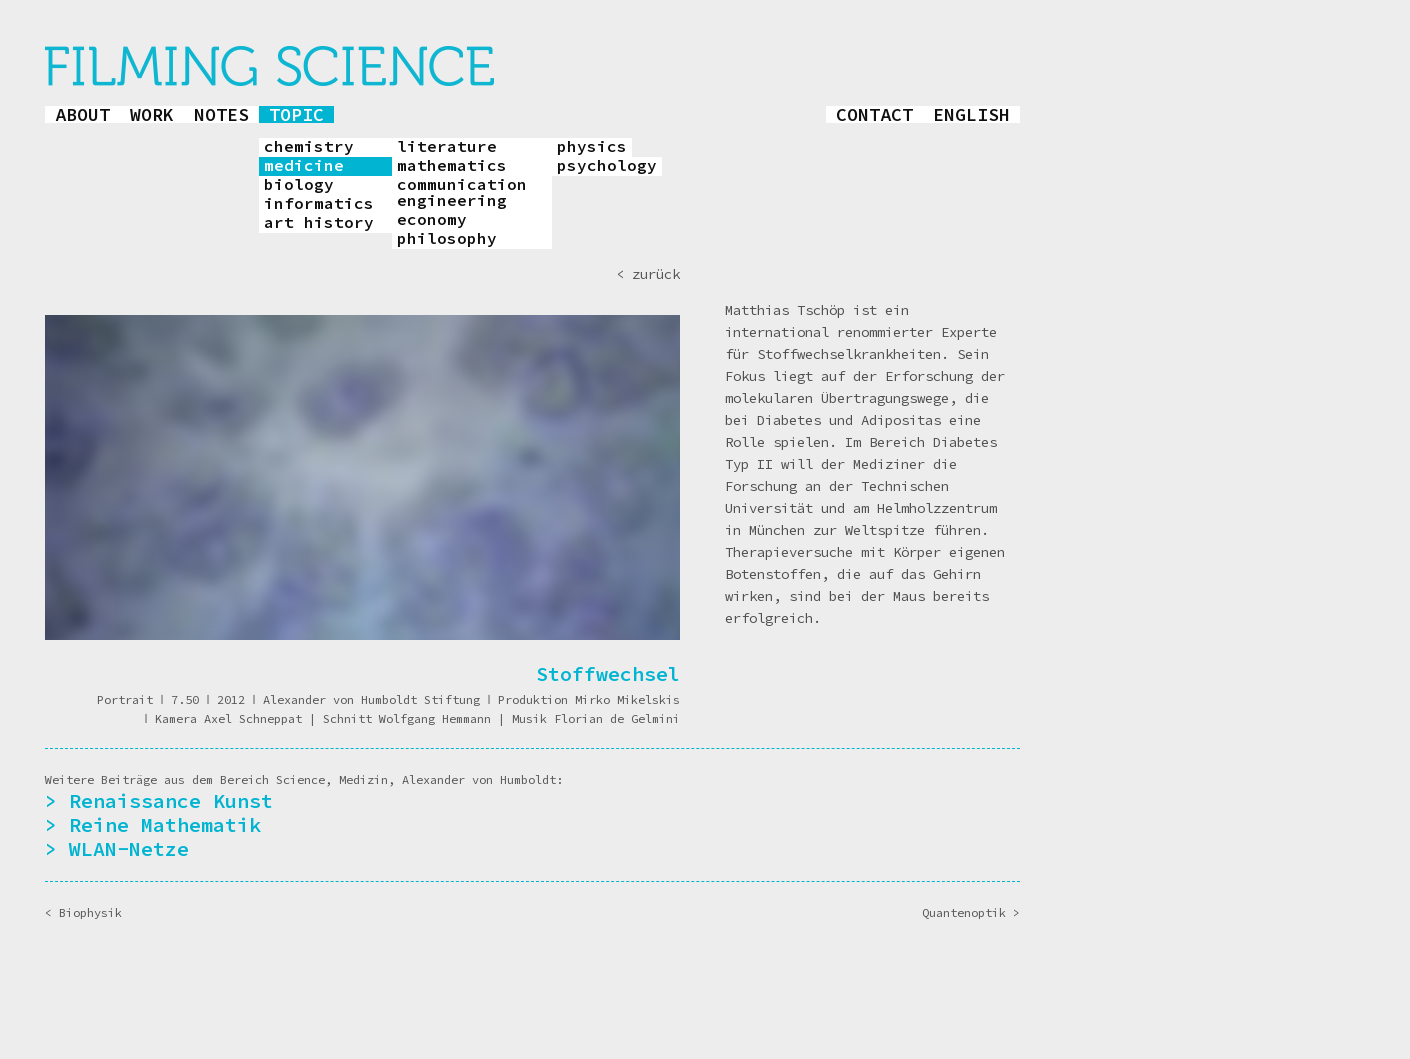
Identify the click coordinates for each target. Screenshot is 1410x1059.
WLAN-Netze (129, 848)
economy (432, 220)
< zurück (648, 274)
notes (221, 114)
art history (319, 223)
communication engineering (462, 193)
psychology (607, 166)
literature (447, 147)
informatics (319, 204)
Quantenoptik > (971, 912)
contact (874, 114)
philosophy (447, 239)
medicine (304, 166)
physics (592, 147)
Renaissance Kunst (171, 800)
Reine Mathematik (165, 824)
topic (296, 114)
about (82, 114)
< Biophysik (83, 912)
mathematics (452, 166)
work (152, 114)
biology (299, 185)
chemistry (309, 147)
